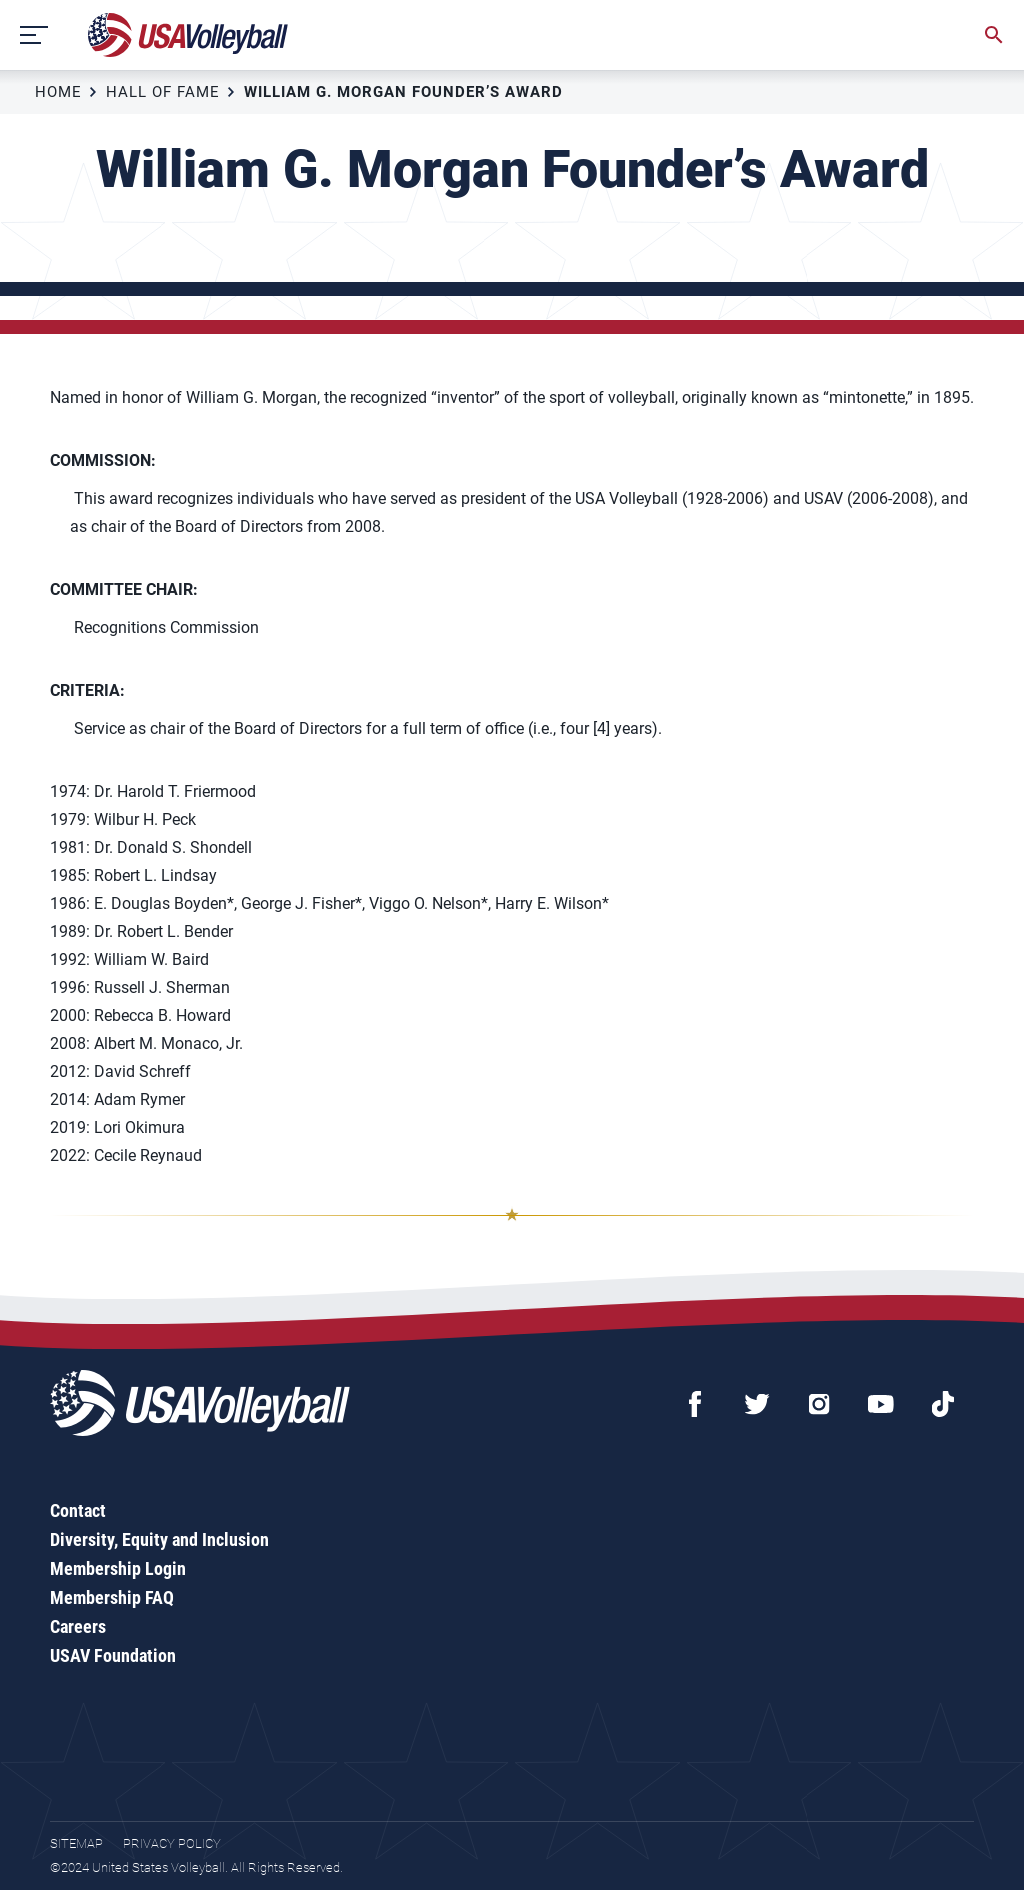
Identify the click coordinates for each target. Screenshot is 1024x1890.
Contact (78, 1510)
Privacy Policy (172, 1843)
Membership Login (118, 1568)
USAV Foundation (113, 1655)
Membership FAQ (112, 1597)
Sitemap (76, 1843)
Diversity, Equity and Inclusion (159, 1539)
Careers (78, 1626)
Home (58, 92)
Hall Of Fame (163, 92)
